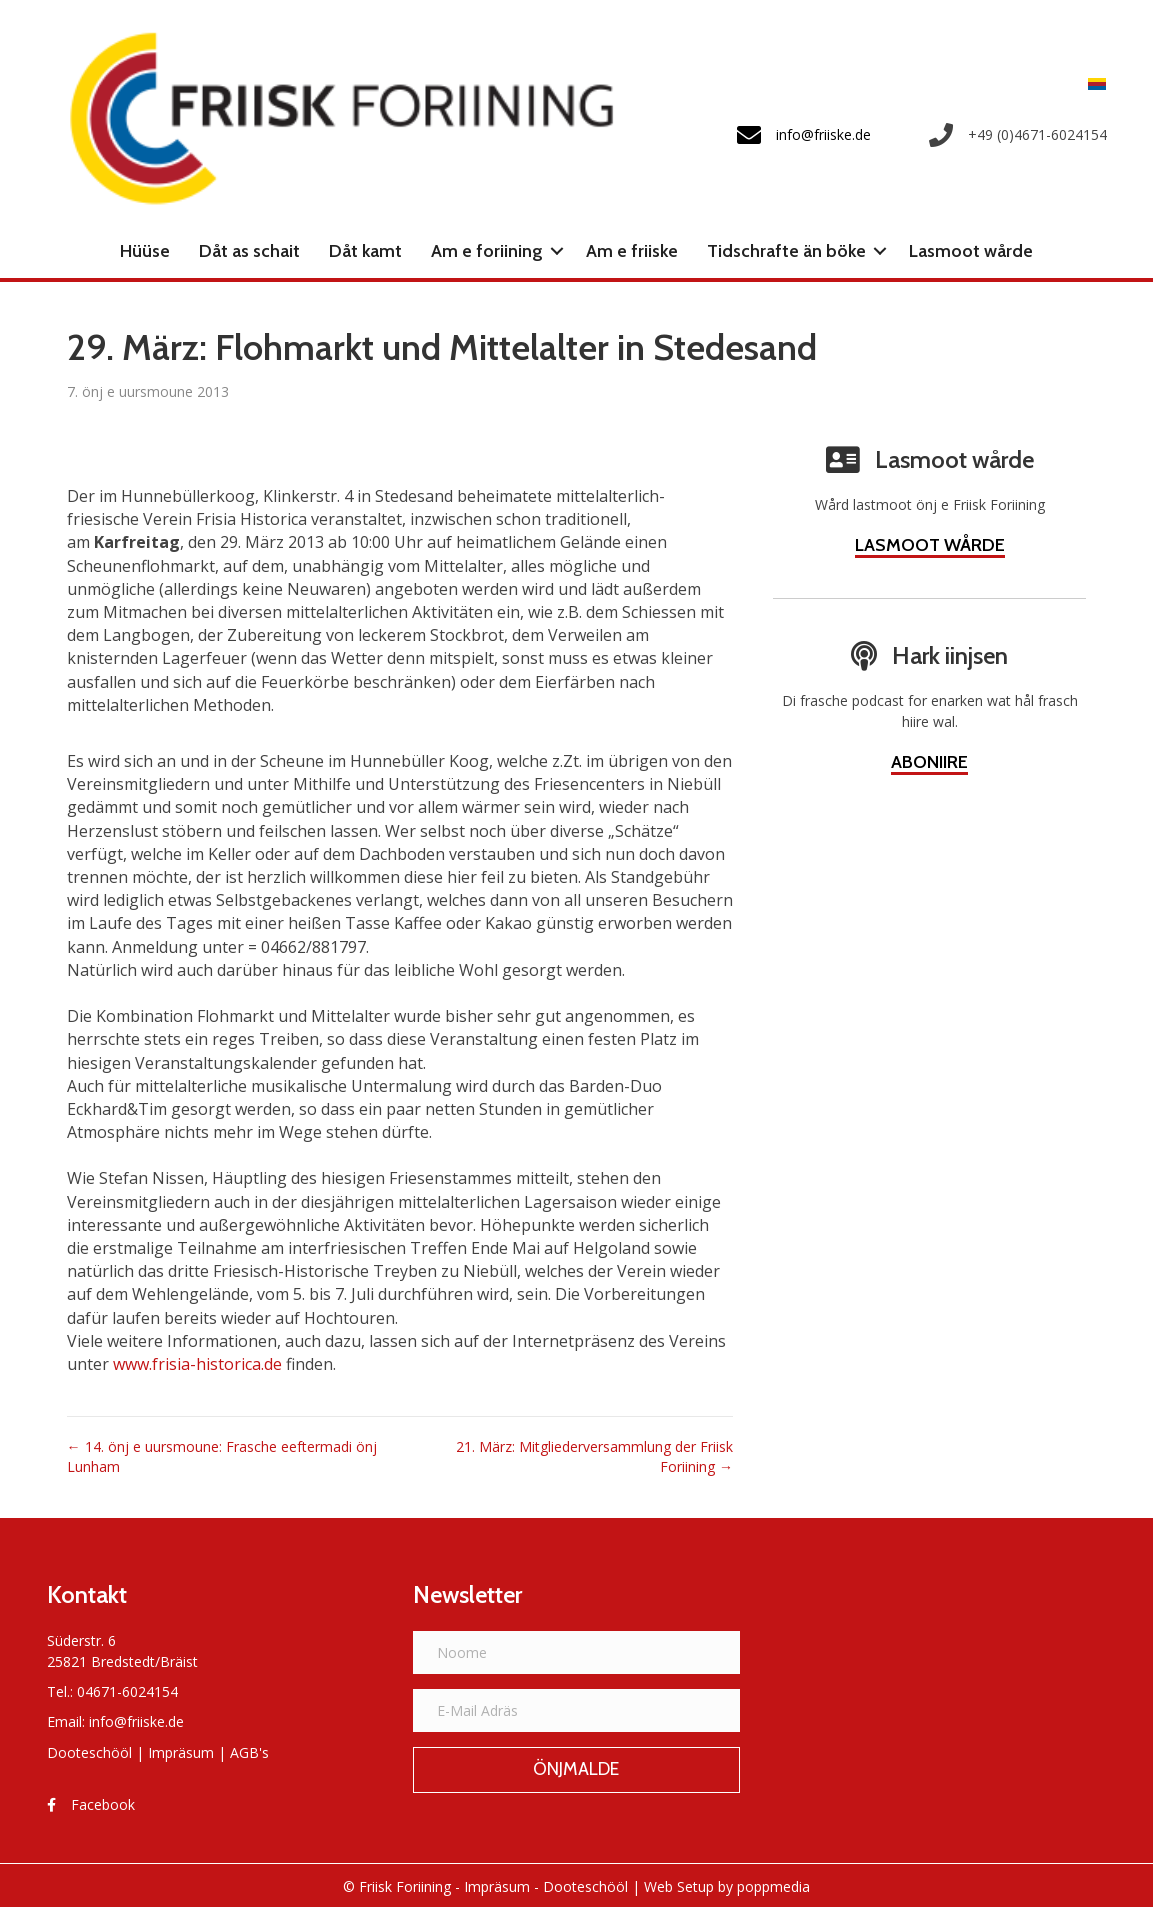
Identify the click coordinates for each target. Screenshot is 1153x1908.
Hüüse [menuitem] (145, 251)
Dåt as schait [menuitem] (249, 251)
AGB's (249, 1752)
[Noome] (576, 1652)
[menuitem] (1092, 83)
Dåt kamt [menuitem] (365, 251)
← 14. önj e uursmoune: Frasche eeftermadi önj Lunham (222, 1456)
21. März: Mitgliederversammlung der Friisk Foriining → (594, 1456)
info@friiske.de (136, 1721)
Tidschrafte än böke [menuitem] (786, 251)
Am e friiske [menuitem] (632, 251)
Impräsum (181, 1752)
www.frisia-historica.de (197, 1364)
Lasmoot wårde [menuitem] (971, 251)
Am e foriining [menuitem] (487, 251)
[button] (557, 251)
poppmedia (773, 1886)
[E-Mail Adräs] (576, 1710)
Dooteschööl (89, 1752)
